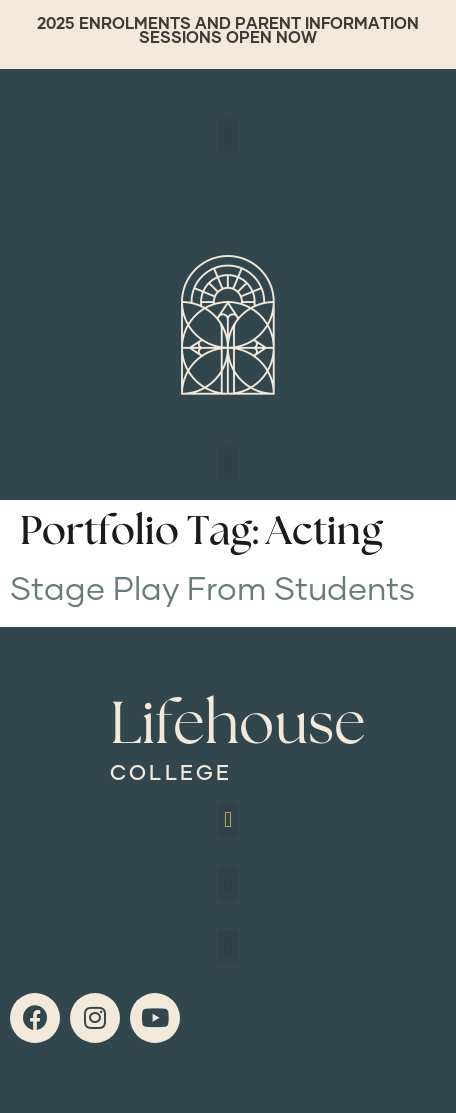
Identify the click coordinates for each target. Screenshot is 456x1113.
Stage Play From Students (212, 591)
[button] (227, 135)
